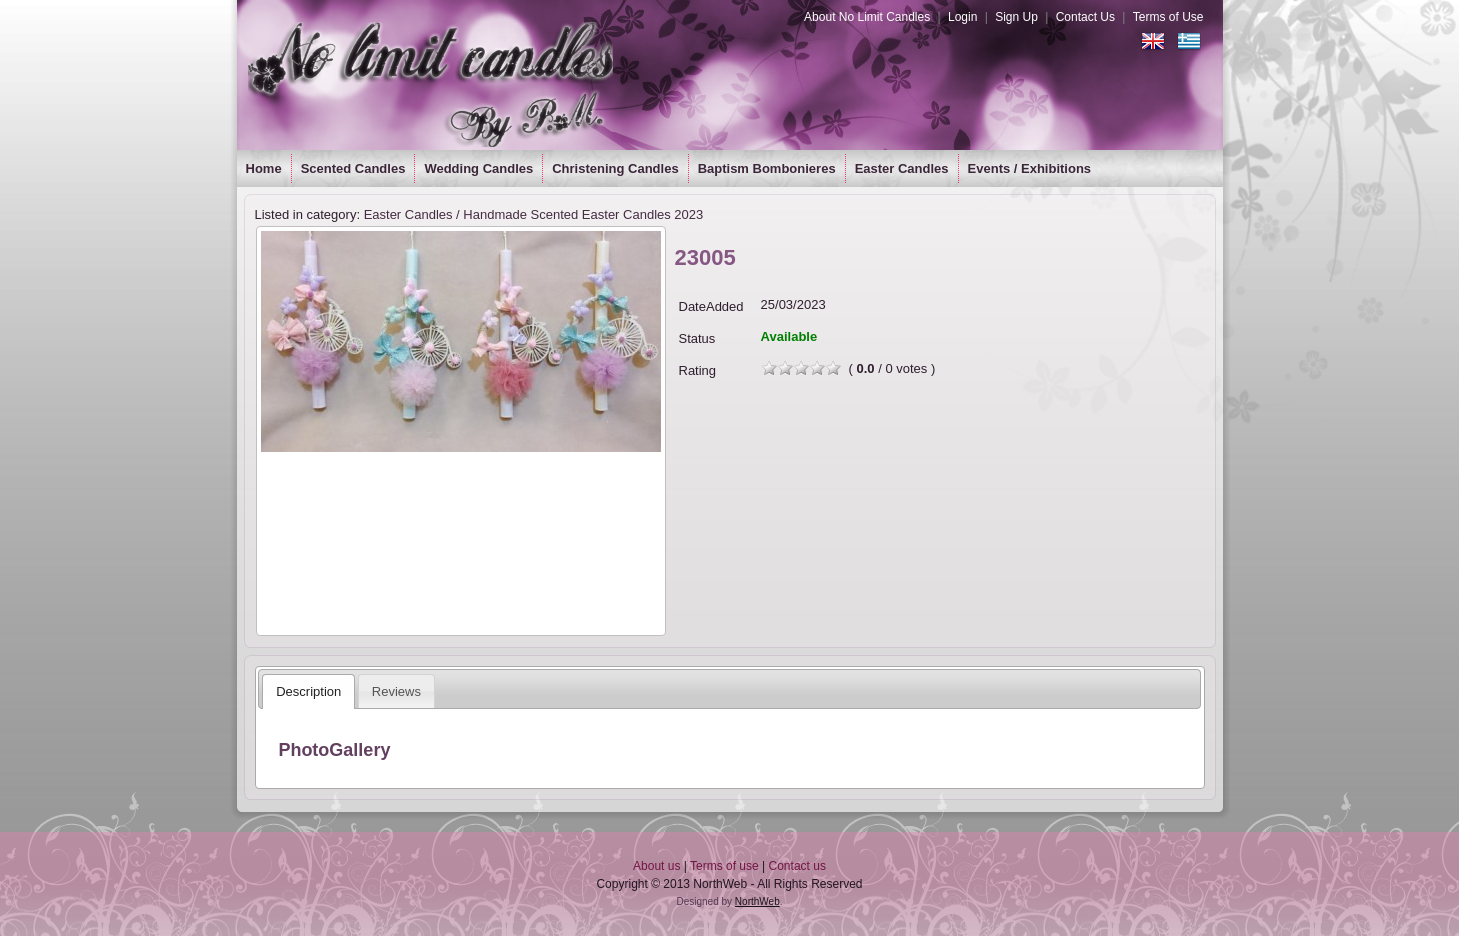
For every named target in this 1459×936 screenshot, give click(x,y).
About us (656, 866)
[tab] (308, 691)
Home (264, 168)
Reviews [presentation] (396, 691)
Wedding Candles (478, 168)
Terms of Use (1168, 17)
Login (962, 17)
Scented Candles (353, 168)
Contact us (797, 866)
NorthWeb (757, 901)
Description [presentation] (308, 691)
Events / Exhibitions (1030, 168)
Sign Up (1016, 17)
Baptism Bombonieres (767, 168)
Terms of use (724, 866)
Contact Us (1085, 17)
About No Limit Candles (867, 17)
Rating (698, 370)
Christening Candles (615, 168)
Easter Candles (902, 168)
